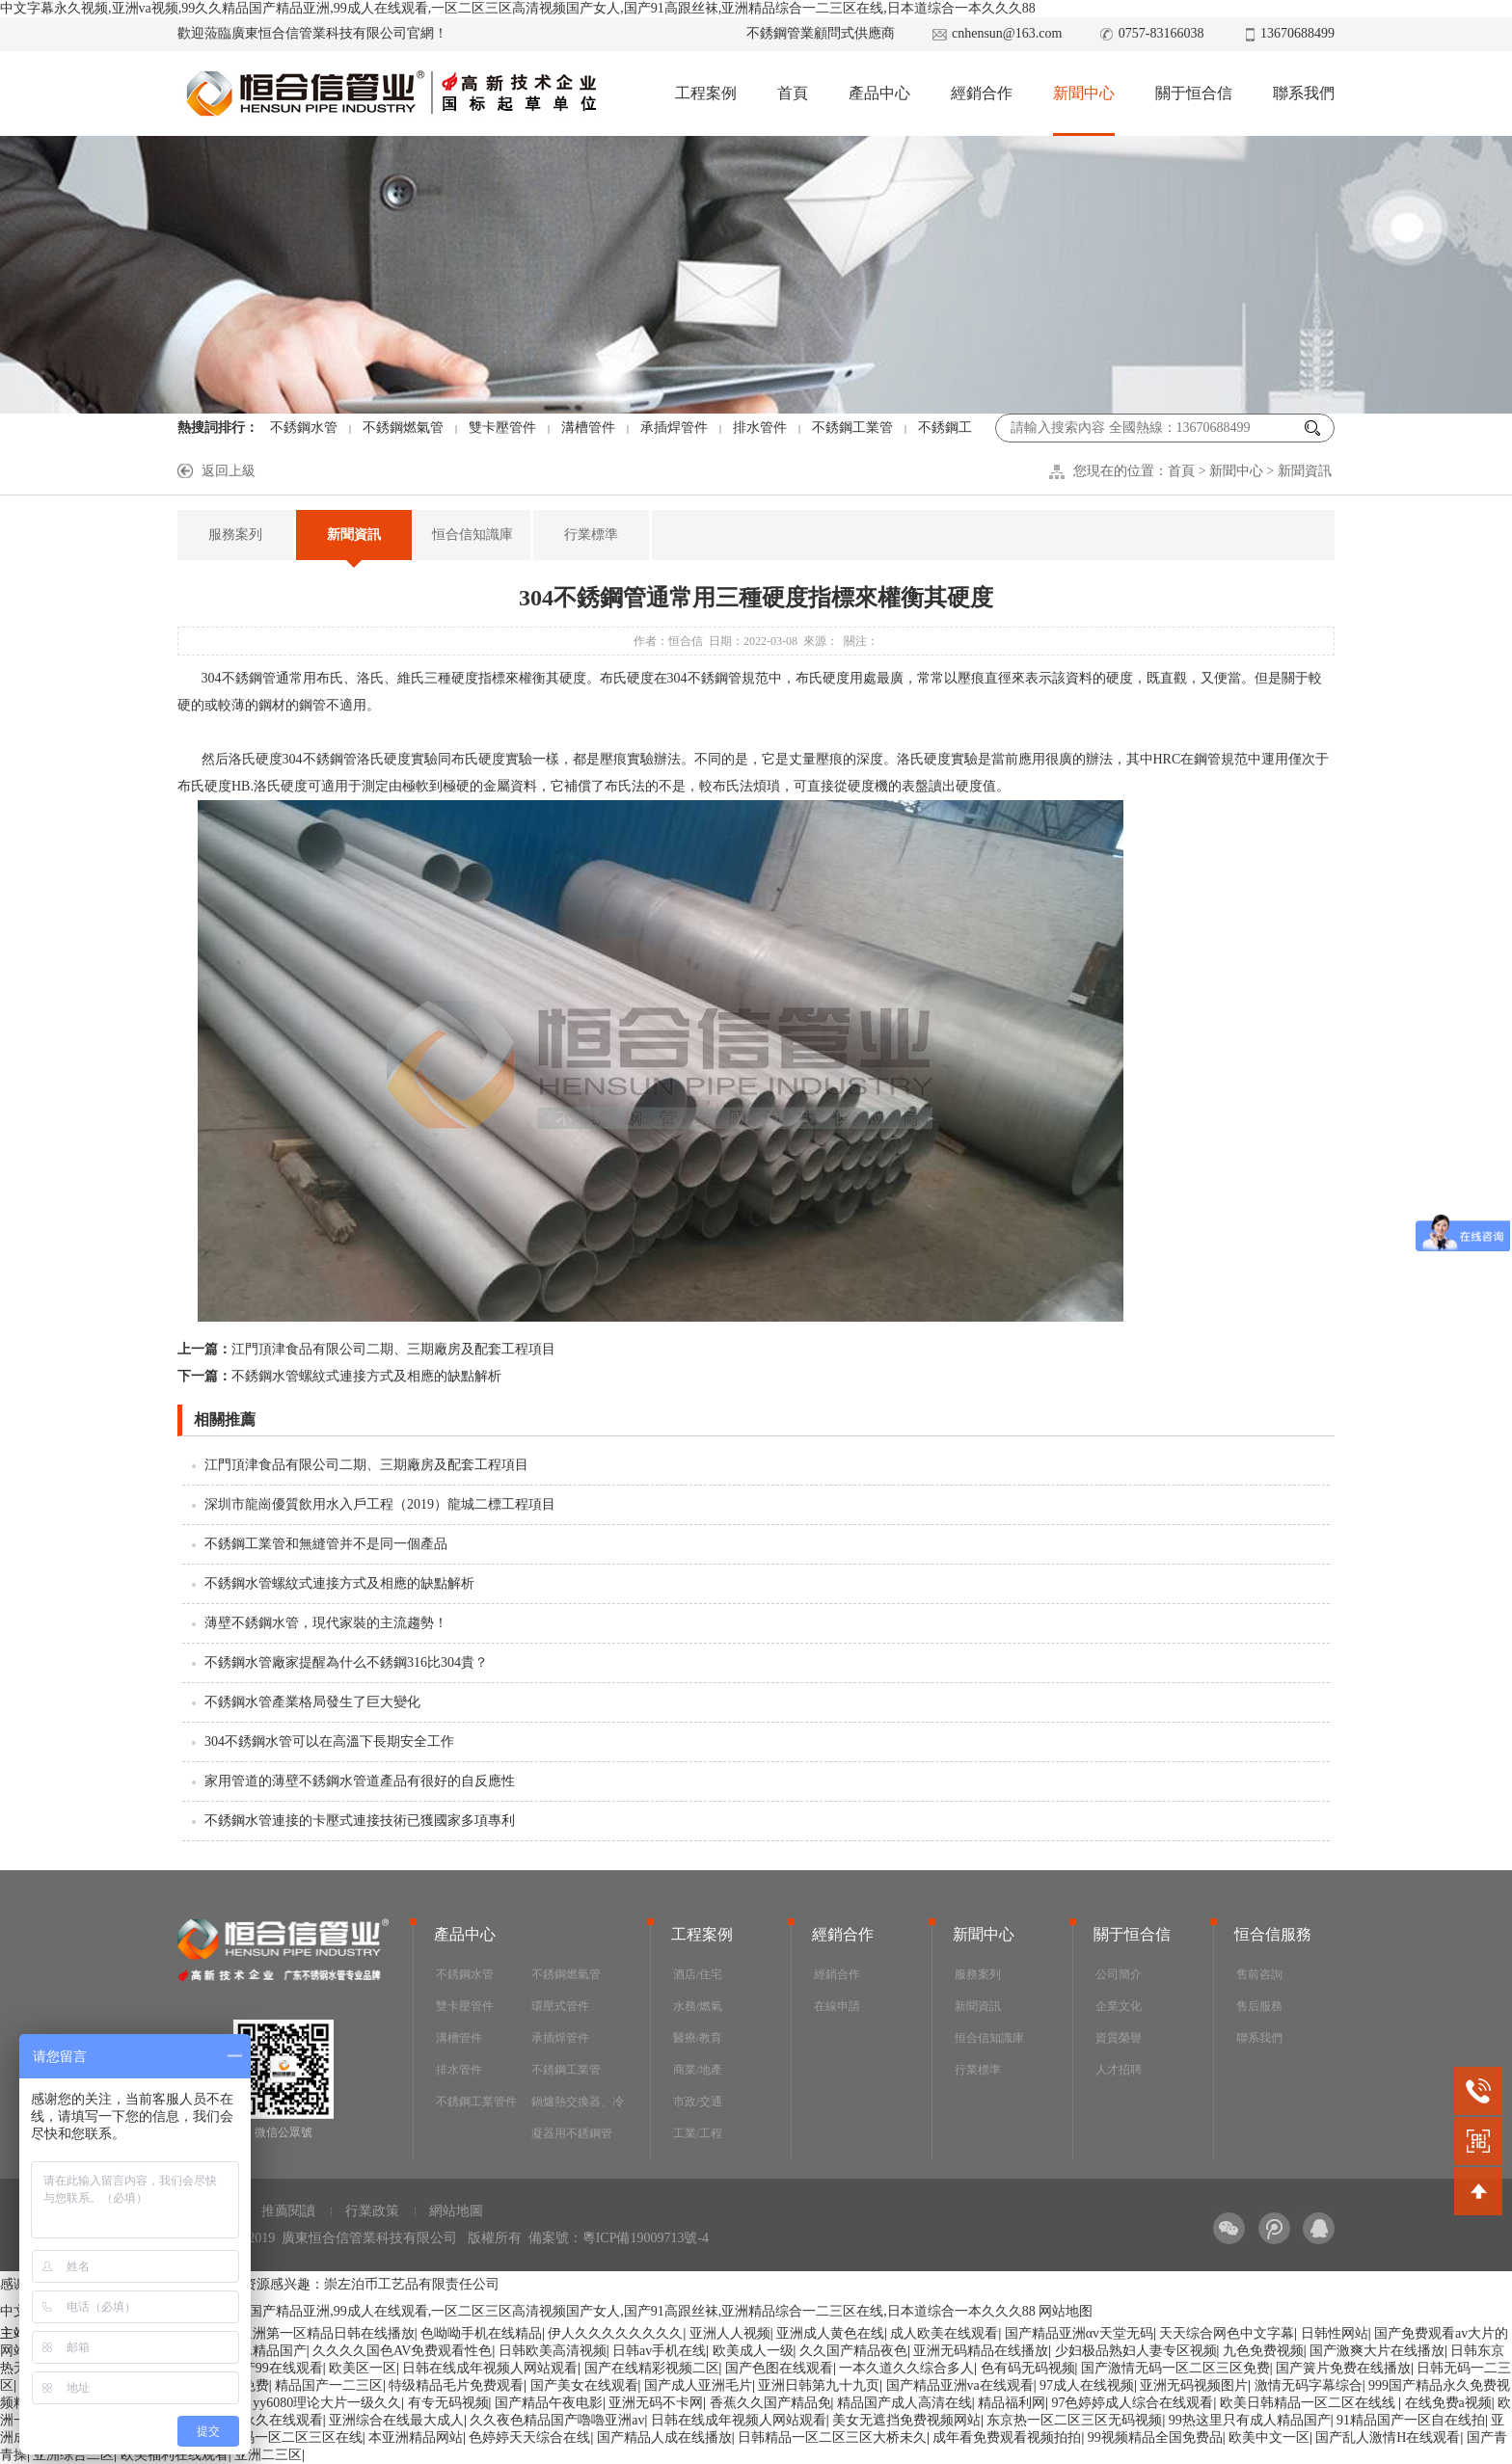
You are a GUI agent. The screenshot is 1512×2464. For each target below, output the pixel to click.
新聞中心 (1084, 93)
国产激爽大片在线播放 (1377, 2350)
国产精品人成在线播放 (664, 2437)
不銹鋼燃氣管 (403, 427)
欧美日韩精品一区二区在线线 (1309, 2403)
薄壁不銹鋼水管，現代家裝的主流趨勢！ (325, 1623)
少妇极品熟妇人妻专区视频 (1136, 2350)
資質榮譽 (1118, 2038)
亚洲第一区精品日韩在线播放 (327, 2333)
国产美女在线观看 (584, 2385)
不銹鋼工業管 (852, 427)
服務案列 (235, 534)
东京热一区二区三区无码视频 (1074, 2420)
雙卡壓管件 (502, 427)
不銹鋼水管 (304, 427)
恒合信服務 (1272, 1934)
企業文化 (1118, 2006)
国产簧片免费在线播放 (1343, 2368)
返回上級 (229, 471)
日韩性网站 (1334, 2333)
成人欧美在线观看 (944, 2333)
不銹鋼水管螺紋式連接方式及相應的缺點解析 (339, 1376)
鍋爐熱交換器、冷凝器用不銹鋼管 (577, 2117)
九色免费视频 (1263, 2350)
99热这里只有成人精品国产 (1250, 2420)
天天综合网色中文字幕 (1226, 2333)
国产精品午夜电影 (549, 2403)
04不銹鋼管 (323, 759)
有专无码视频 (448, 2403)
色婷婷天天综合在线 (529, 2437)
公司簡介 (1118, 1974)
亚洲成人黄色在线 (830, 2333)
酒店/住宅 (697, 1974)
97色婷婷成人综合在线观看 (1132, 2403)
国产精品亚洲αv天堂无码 (1079, 2333)
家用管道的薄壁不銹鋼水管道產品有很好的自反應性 (359, 1781)
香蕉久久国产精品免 (770, 2403)
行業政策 (372, 2211)
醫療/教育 (697, 2038)
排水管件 (760, 427)
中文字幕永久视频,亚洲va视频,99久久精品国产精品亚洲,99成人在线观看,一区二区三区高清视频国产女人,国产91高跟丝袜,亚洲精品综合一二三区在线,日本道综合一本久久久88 (518, 8)
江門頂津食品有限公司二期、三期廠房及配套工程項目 (366, 1349)
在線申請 (837, 2006)
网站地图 (1066, 2311)
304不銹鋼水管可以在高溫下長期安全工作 (329, 1741)
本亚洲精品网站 (415, 2437)
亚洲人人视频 (729, 2333)
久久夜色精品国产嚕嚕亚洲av (557, 2420)
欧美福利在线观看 (175, 2455)
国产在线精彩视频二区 (651, 2368)
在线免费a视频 (1448, 2403)
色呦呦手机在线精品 (481, 2333)
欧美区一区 (362, 2368)
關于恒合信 (1193, 93)
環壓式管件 (560, 2006)
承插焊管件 (674, 427)
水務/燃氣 (697, 2006)
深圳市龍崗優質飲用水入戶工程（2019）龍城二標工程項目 (379, 1504)
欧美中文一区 (1269, 2437)
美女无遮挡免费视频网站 (906, 2420)
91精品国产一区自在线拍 (1410, 2420)
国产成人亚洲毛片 (698, 2385)
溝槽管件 (588, 427)
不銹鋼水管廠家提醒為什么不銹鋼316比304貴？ (346, 1662)
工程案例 (706, 93)
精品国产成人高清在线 (904, 2403)
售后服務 (1259, 2006)
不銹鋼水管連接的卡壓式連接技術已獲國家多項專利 (359, 1820)
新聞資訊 (1305, 471)
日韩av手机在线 (659, 2350)
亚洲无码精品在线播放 (980, 2350)
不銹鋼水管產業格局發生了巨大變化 (312, 1702)
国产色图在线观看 (779, 2368)
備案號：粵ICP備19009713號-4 (618, 2238)
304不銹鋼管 (239, 678)
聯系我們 (1304, 93)
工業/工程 (697, 2133)
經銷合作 (981, 93)
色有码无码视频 (1028, 2368)
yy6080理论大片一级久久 (327, 2403)
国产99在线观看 (276, 2368)
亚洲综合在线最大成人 (396, 2420)
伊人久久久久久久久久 (615, 2333)
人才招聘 (1118, 2069)
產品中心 (879, 93)
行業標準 (591, 534)
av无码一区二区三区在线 (289, 2437)
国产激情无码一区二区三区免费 (1175, 2368)
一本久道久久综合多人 (906, 2368)
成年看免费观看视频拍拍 (1006, 2437)
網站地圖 (456, 2211)
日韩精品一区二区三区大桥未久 (832, 2437)
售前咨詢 (1259, 1974)
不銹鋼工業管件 (476, 2101)
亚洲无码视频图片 (1194, 2385)
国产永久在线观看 (269, 2420)
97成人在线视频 (1087, 2385)
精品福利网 (1011, 2403)
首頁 (792, 93)
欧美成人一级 (753, 2350)
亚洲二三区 (268, 2455)
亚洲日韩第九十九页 (818, 2385)
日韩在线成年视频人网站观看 (490, 2368)
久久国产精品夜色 (853, 2350)
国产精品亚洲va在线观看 (960, 2385)
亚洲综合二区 (73, 2455)
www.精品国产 (264, 2350)
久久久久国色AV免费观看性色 (402, 2350)
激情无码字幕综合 (1309, 2385)
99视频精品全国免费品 (1155, 2437)
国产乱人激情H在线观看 (1387, 2437)
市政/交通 (697, 2101)
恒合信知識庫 (472, 534)
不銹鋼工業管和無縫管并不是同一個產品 (325, 1544)
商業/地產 (697, 2069)
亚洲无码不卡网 (655, 2403)
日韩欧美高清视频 (553, 2350)
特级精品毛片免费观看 (456, 2385)
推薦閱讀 (288, 2211)
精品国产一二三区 (329, 2385)
